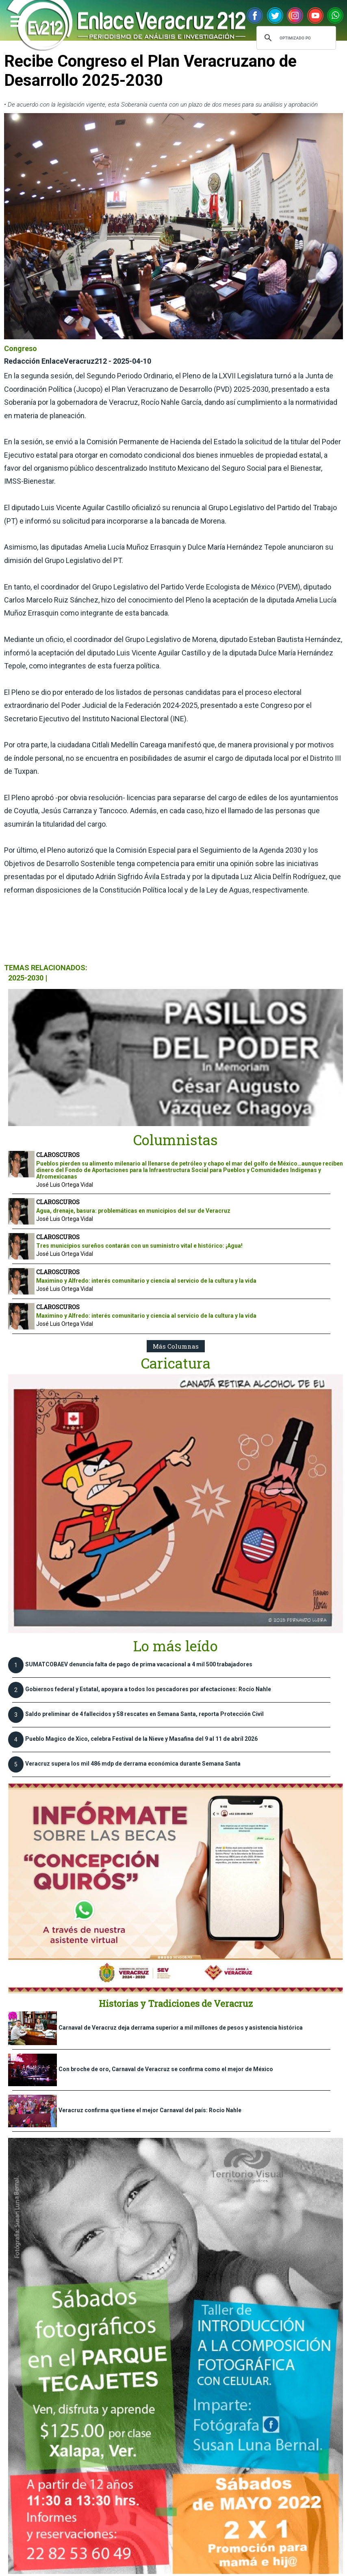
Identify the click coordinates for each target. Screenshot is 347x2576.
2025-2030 (25, 978)
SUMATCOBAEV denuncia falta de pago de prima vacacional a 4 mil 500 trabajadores (138, 1664)
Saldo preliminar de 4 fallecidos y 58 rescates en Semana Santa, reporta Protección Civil (144, 1714)
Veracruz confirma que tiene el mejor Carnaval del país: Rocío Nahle (150, 2110)
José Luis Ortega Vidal (64, 1184)
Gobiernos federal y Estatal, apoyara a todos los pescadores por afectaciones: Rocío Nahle (148, 1689)
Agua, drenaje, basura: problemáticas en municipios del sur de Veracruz (133, 1210)
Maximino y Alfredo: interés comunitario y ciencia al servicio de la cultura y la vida (146, 1280)
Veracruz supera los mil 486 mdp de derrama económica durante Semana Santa (133, 1763)
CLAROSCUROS (58, 1155)
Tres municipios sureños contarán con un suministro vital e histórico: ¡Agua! (139, 1245)
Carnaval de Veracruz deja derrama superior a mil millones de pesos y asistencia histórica (181, 2027)
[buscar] (295, 38)
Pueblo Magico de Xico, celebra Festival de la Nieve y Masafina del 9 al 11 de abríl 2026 (141, 1739)
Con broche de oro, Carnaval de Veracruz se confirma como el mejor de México (166, 2069)
